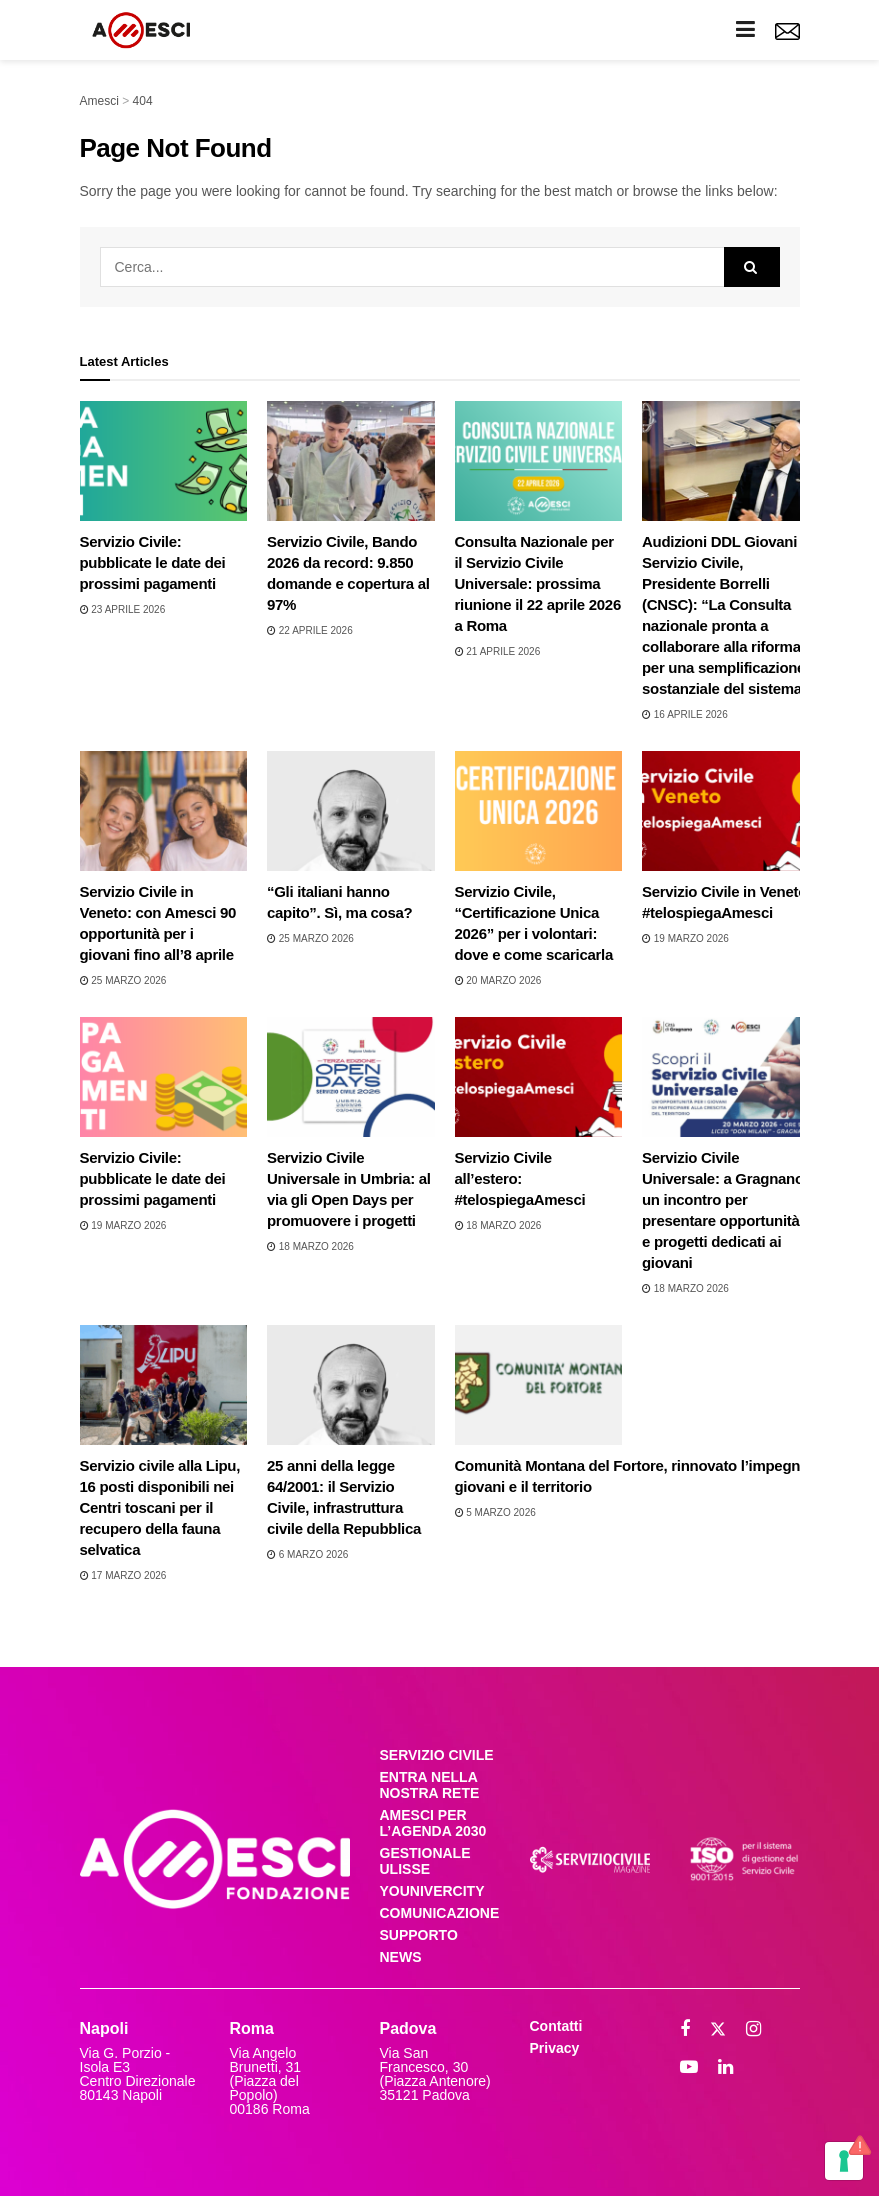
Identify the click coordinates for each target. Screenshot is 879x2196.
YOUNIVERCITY (432, 1891)
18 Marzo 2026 (310, 1246)
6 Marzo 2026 (307, 1554)
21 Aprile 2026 (498, 651)
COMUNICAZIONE (440, 1913)
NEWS (401, 1957)
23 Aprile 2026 (123, 609)
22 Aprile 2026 (310, 630)
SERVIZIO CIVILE (437, 1755)
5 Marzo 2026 (495, 1512)
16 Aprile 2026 (685, 714)
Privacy (555, 2048)
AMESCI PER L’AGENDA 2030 (433, 1823)
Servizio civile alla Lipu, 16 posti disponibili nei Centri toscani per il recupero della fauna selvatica (160, 1507)
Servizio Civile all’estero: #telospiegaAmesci (520, 1178)
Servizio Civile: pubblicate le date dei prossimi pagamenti (153, 562)
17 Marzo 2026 (123, 1575)
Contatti (556, 2026)
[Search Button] (752, 267)
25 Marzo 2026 (123, 980)
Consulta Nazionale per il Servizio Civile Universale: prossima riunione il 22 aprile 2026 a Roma (538, 583)
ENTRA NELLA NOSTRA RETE (430, 1785)
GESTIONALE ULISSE (425, 1861)
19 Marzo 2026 (685, 938)
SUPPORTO (419, 1935)
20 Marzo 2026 (498, 980)
